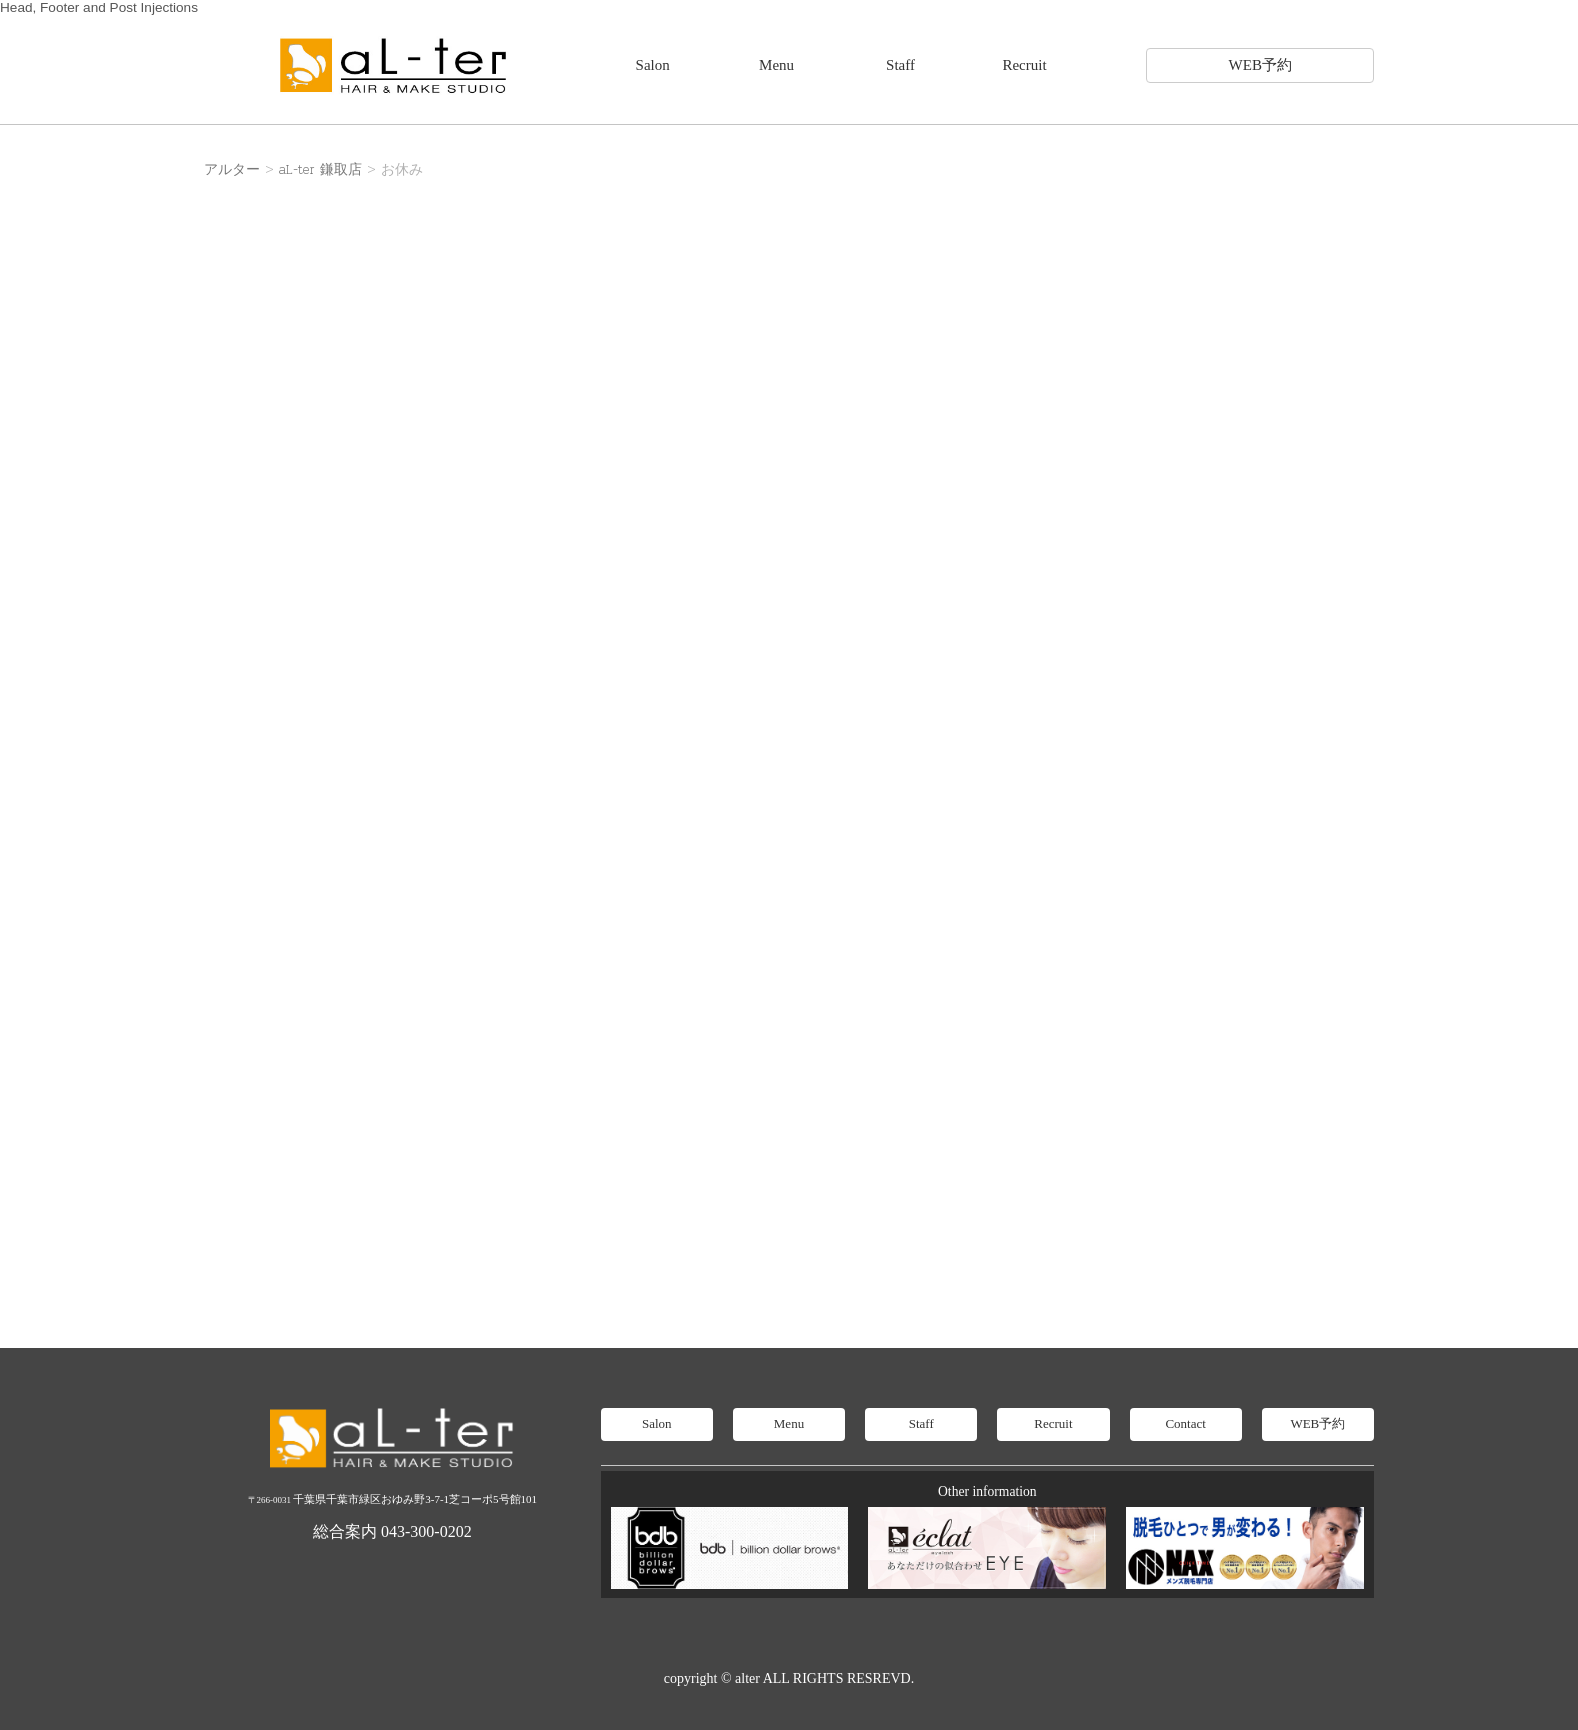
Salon (653, 65)
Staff (900, 65)
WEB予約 (1260, 65)
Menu (776, 65)
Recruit (1024, 65)
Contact (1185, 1423)
